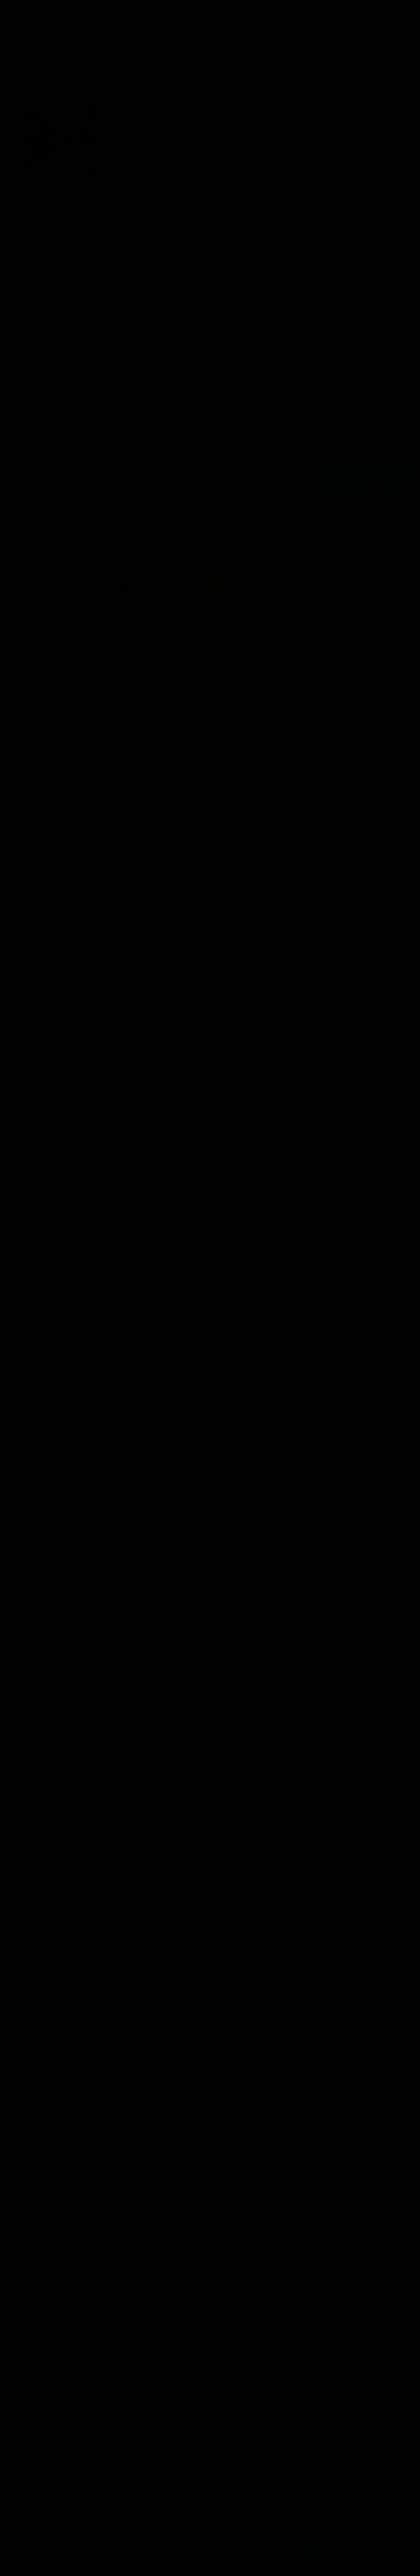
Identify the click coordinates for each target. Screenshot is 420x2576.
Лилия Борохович (38, 2426)
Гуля (25, 1889)
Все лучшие (338, 442)
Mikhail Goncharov (61, 925)
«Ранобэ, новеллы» (110, 507)
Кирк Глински (34, 1799)
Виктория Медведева (43, 2292)
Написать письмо (340, 2564)
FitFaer (89, 754)
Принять (315, 2555)
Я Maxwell (30, 1844)
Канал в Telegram (364, 490)
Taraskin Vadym (36, 2158)
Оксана (28, 1710)
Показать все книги (347, 246)
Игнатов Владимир (40, 2337)
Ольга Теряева (35, 1934)
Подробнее (178, 2559)
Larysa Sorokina (58, 799)
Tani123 (28, 2382)
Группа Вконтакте (363, 470)
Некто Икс (52, 710)
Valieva (48, 1075)
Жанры (34, 9)
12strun (28, 1978)
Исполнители (89, 9)
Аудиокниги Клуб (36, 2564)
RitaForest (30, 2471)
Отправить (276, 690)
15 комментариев (276, 198)
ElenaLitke (30, 2516)
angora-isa (31, 2247)
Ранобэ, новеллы (42, 242)
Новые (66, 660)
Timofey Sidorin (36, 1665)
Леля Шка (52, 888)
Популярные (32, 660)
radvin (66, 1155)
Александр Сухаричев (43, 2068)
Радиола (96, 451)
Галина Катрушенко (41, 2023)
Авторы (58, 9)
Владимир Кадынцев (42, 2202)
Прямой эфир (47, 1649)
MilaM (26, 1754)
